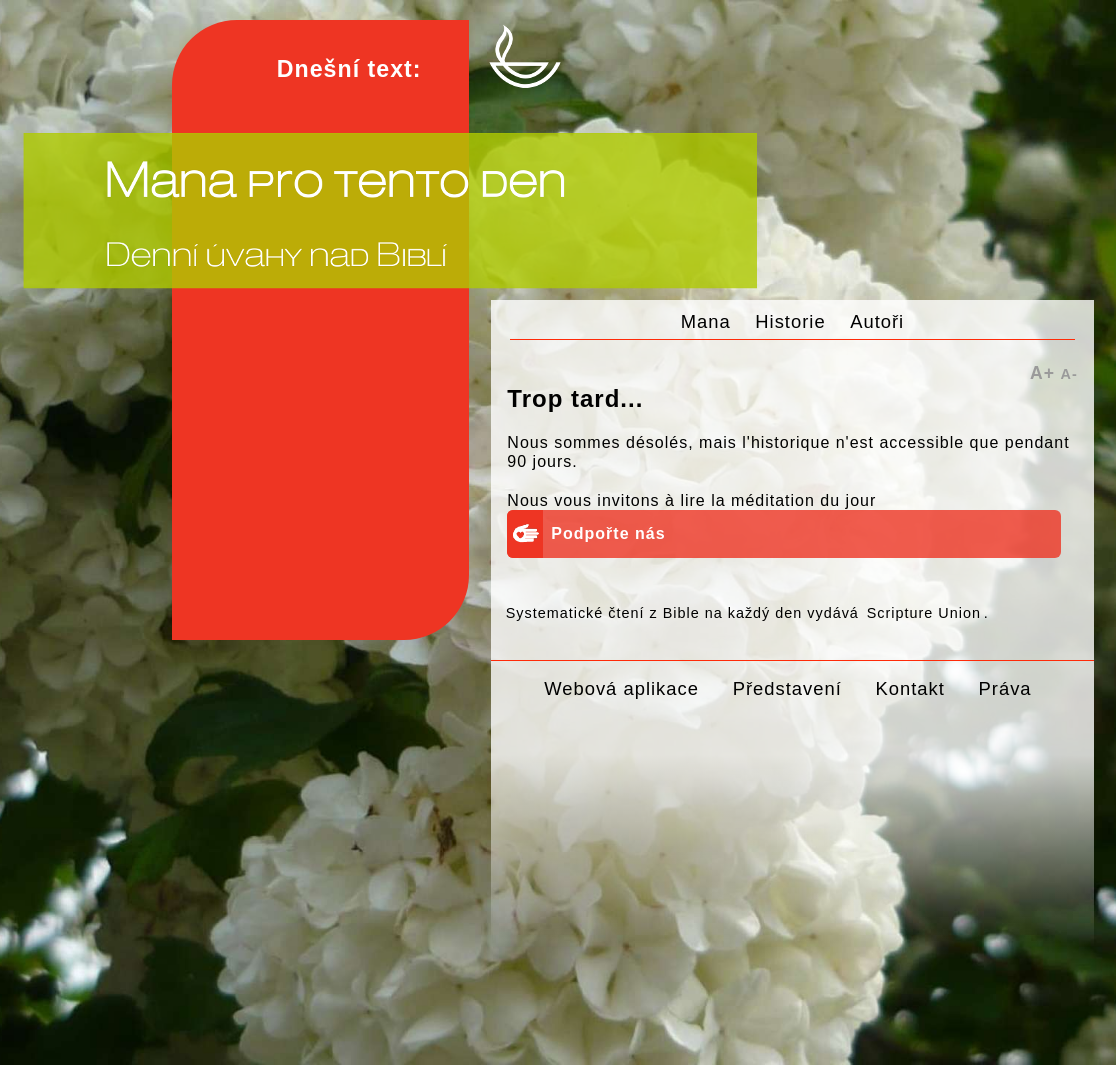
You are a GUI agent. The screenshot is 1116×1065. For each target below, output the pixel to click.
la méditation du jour (793, 500)
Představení (787, 688)
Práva (1005, 688)
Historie (790, 321)
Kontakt (909, 688)
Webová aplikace (621, 688)
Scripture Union (924, 613)
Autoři (877, 321)
